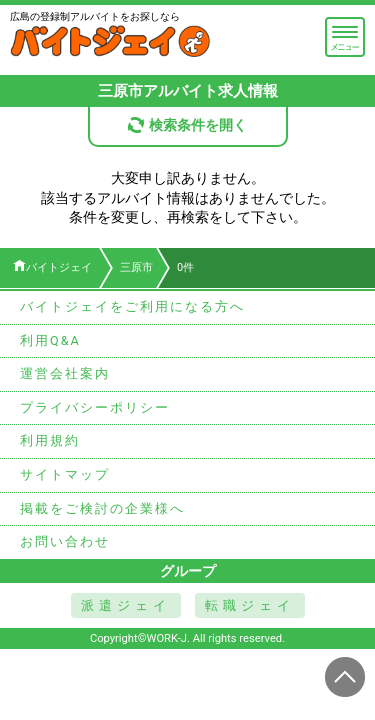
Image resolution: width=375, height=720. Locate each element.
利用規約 (50, 440)
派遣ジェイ (126, 605)
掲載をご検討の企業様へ (102, 508)
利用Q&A (50, 340)
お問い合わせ (65, 541)
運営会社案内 (65, 373)
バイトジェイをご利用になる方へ (132, 306)
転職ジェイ (250, 605)
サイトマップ (65, 474)
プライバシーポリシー (95, 407)
